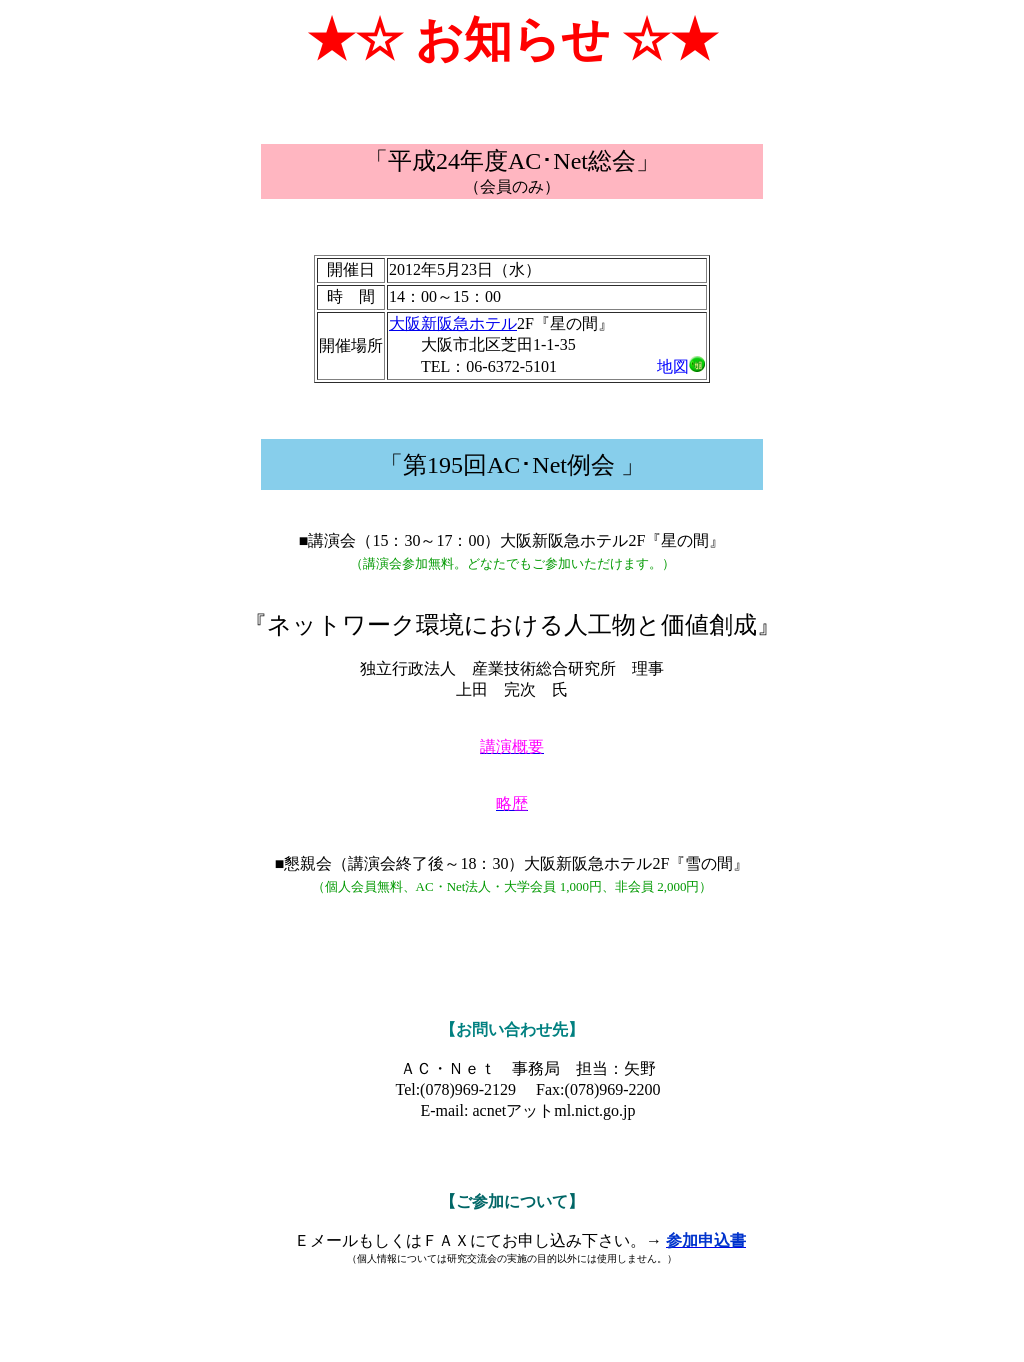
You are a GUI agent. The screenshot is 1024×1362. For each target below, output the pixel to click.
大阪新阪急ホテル (453, 323)
